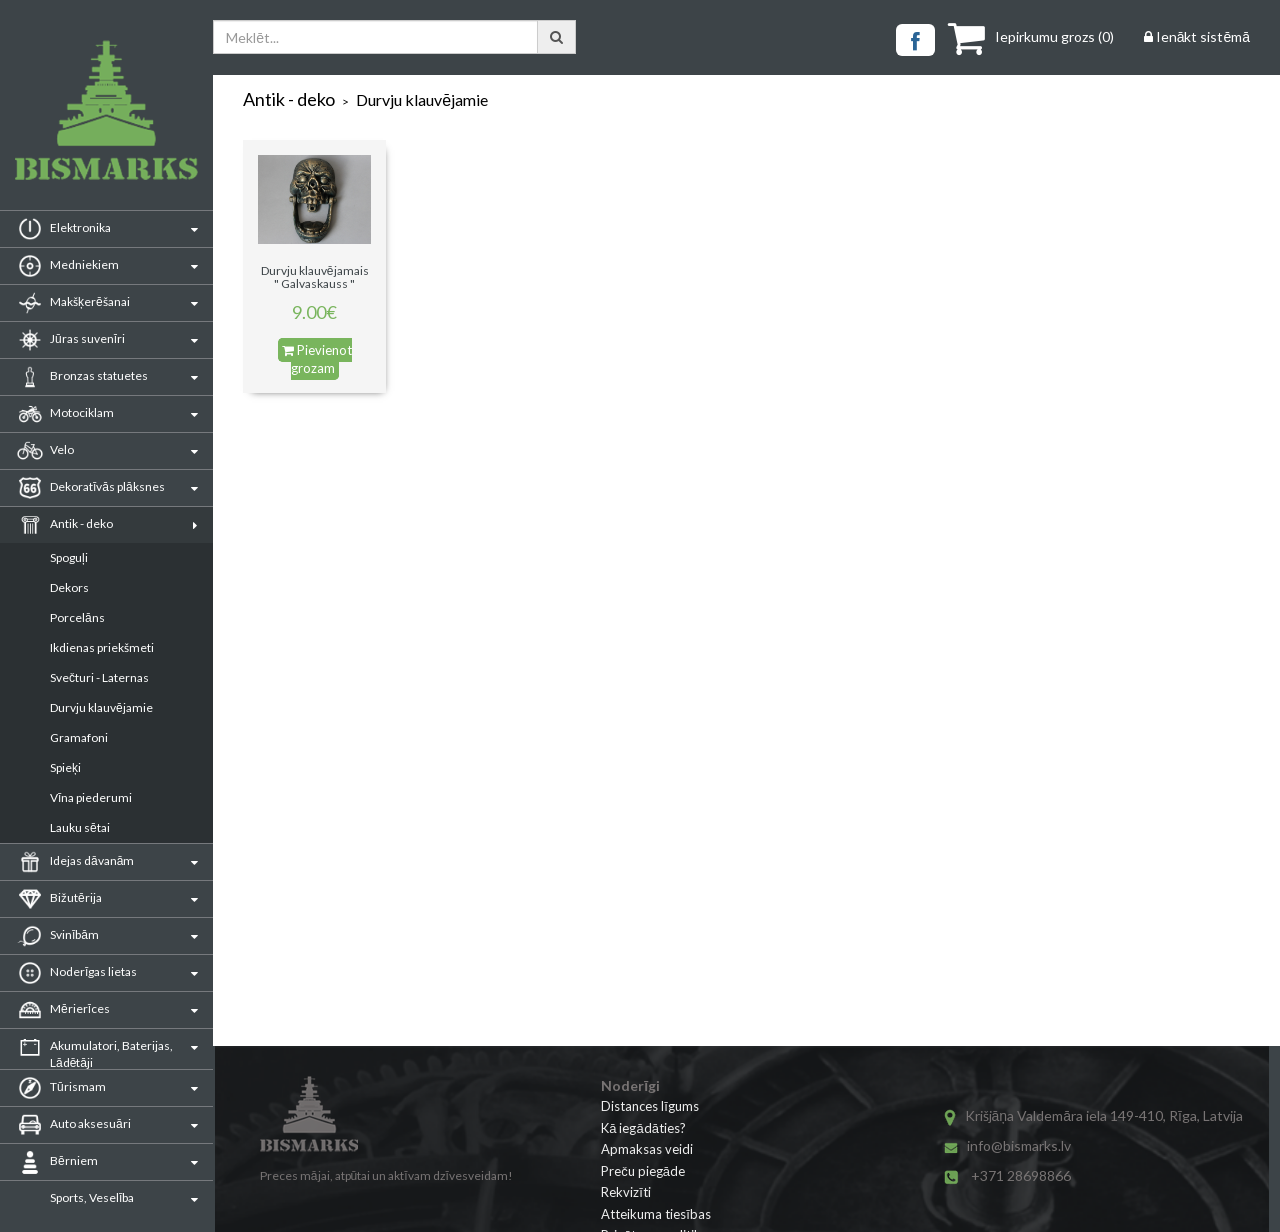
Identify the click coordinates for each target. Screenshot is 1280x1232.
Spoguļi (69, 557)
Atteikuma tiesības (656, 1214)
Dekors (69, 587)
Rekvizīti (626, 1192)
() (1031, 36)
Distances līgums (650, 1106)
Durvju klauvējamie (101, 707)
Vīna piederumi (91, 797)
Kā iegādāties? (643, 1128)
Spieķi (65, 767)
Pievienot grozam (317, 359)
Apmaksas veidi (647, 1149)
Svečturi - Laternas (99, 677)
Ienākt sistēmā (1197, 36)
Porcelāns (77, 617)
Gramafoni (79, 737)
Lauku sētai (80, 827)
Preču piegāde (643, 1171)
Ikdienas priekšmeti (102, 647)
